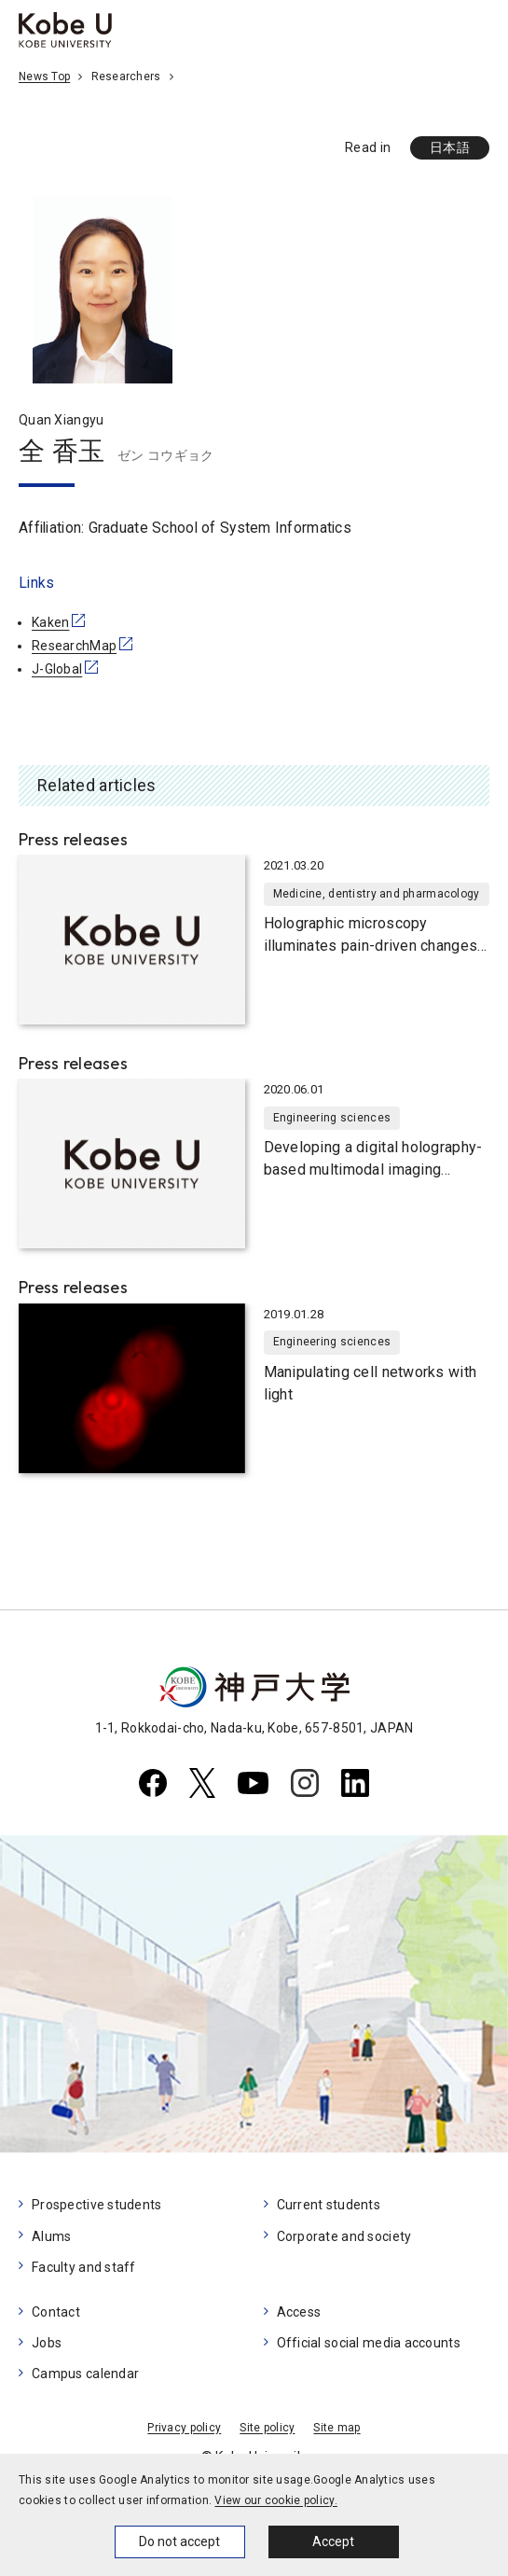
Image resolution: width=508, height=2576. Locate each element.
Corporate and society (344, 2236)
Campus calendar (85, 2373)
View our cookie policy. (275, 2500)
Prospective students (97, 2204)
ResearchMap (74, 645)
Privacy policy (184, 2427)
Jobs (47, 2342)
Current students (328, 2204)
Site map (336, 2427)
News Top (44, 76)
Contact (56, 2311)
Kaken (50, 622)
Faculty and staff (84, 2267)
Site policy (267, 2427)
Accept (333, 2541)
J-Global (57, 668)
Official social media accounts (368, 2342)
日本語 (450, 147)
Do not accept (179, 2541)
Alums (51, 2236)
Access (299, 2311)
